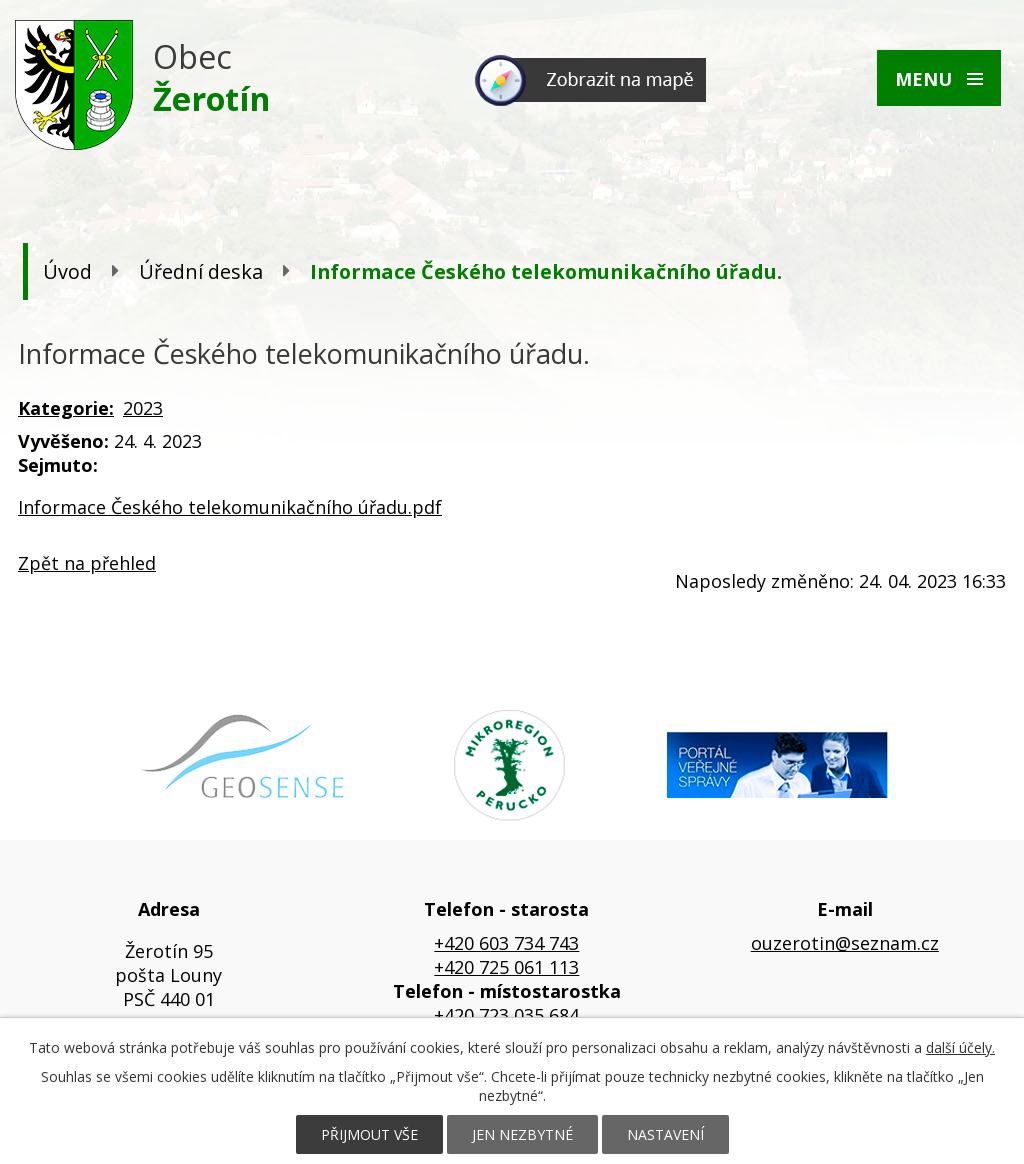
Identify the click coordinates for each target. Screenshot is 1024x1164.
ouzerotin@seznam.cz (845, 943)
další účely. (960, 1047)
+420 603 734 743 (506, 943)
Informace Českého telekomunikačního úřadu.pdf (230, 507)
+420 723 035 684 (506, 1015)
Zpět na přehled (87, 563)
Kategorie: (66, 408)
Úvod (67, 271)
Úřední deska (201, 271)
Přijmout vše (369, 1134)
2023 (143, 408)
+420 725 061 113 (506, 967)
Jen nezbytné (522, 1134)
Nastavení (665, 1134)
